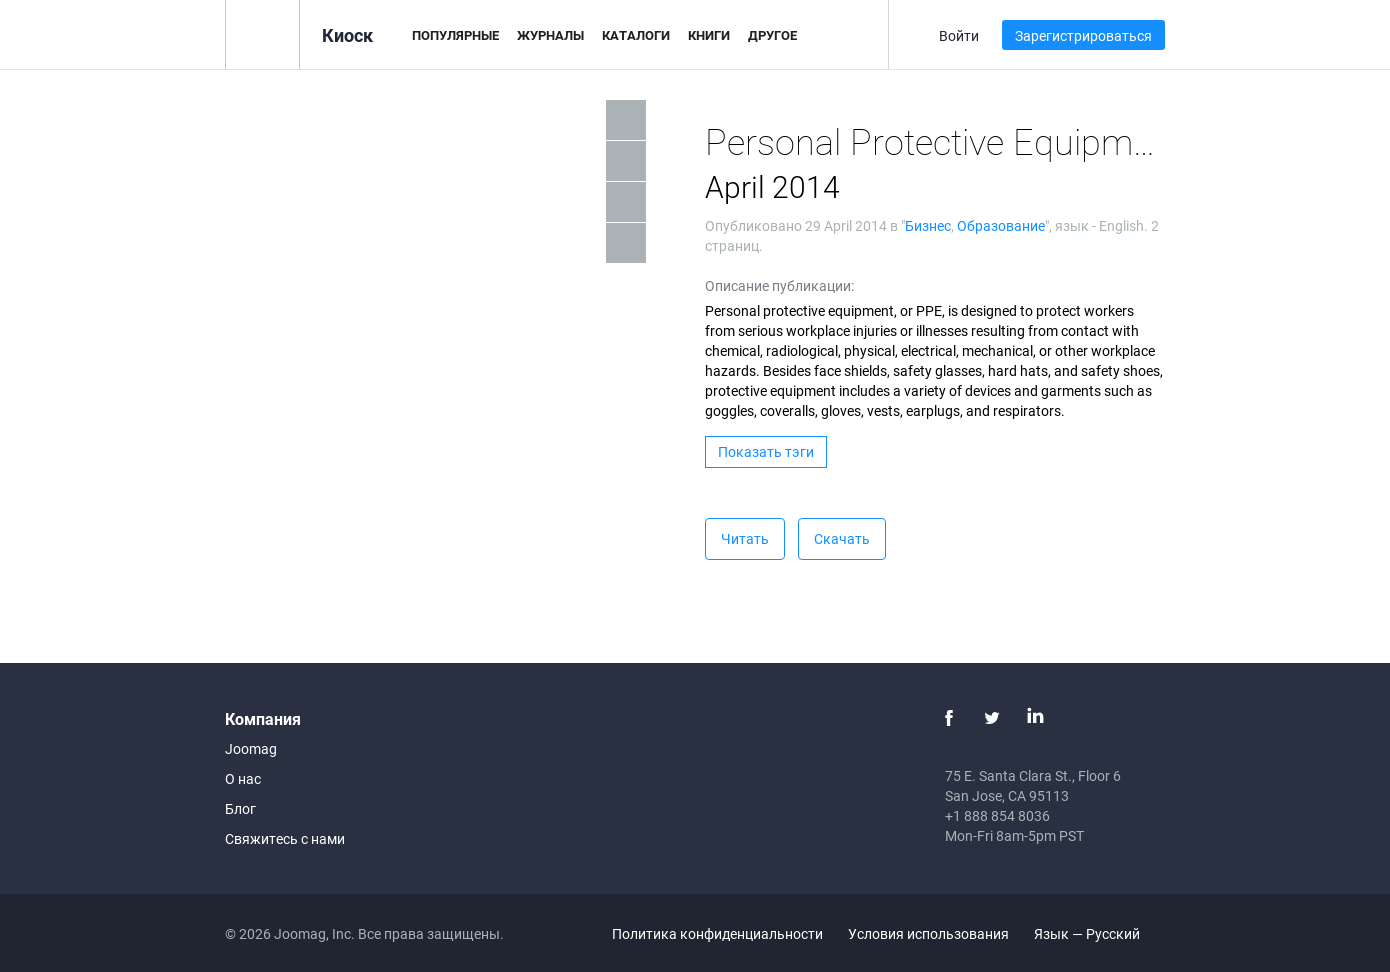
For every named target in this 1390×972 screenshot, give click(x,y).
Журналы (550, 35)
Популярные (455, 35)
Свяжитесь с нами (285, 838)
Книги (709, 35)
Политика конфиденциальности (717, 933)
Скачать (842, 538)
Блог (240, 808)
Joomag (251, 748)
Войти (959, 35)
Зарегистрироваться (1083, 35)
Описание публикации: (779, 285)
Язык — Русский (1098, 933)
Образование (1001, 225)
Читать (745, 538)
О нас (243, 778)
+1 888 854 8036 (997, 815)
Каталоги (636, 35)
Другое (772, 35)
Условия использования (928, 933)
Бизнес (928, 225)
